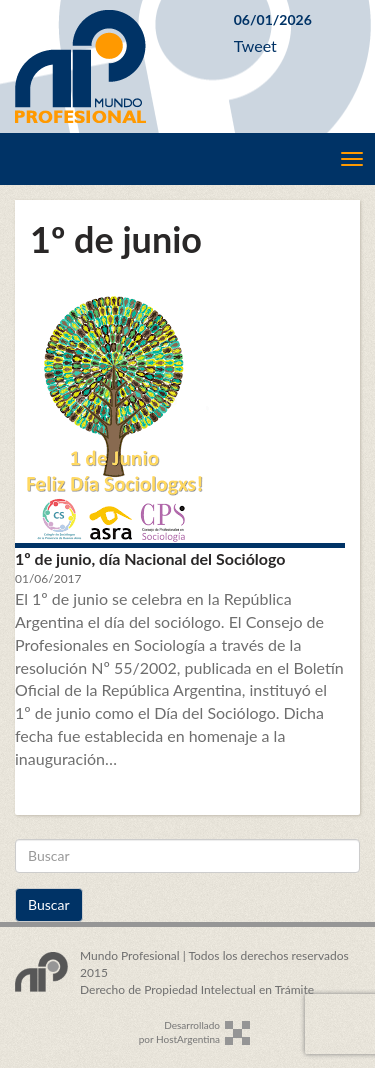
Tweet (255, 45)
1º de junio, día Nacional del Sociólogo (150, 558)
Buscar (49, 904)
